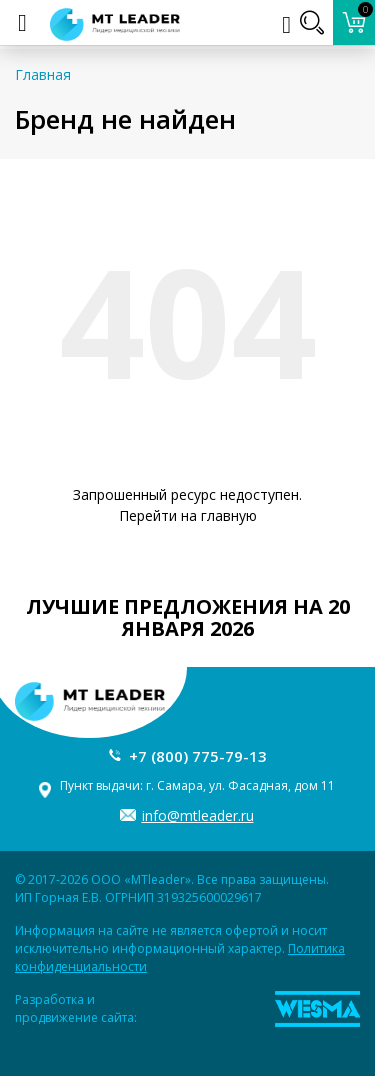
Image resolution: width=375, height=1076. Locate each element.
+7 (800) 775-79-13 (198, 756)
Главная (43, 74)
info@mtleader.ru (198, 815)
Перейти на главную (188, 515)
